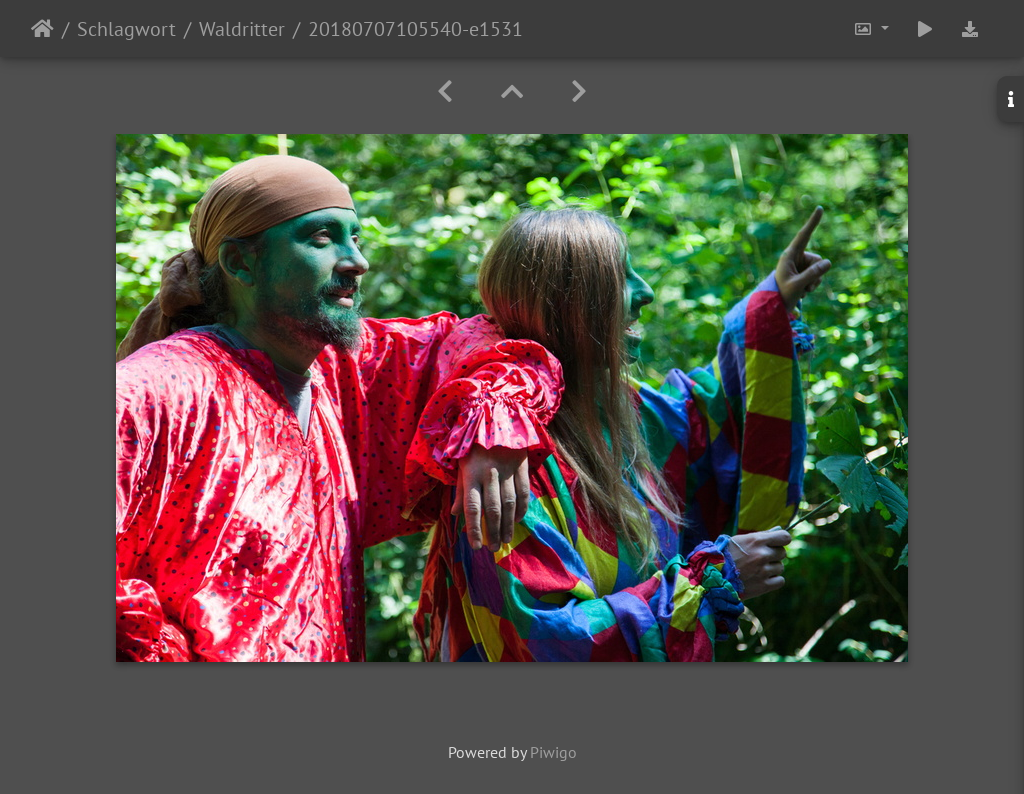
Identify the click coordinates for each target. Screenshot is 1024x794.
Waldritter (242, 29)
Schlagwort (126, 29)
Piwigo (553, 752)
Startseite (42, 29)
